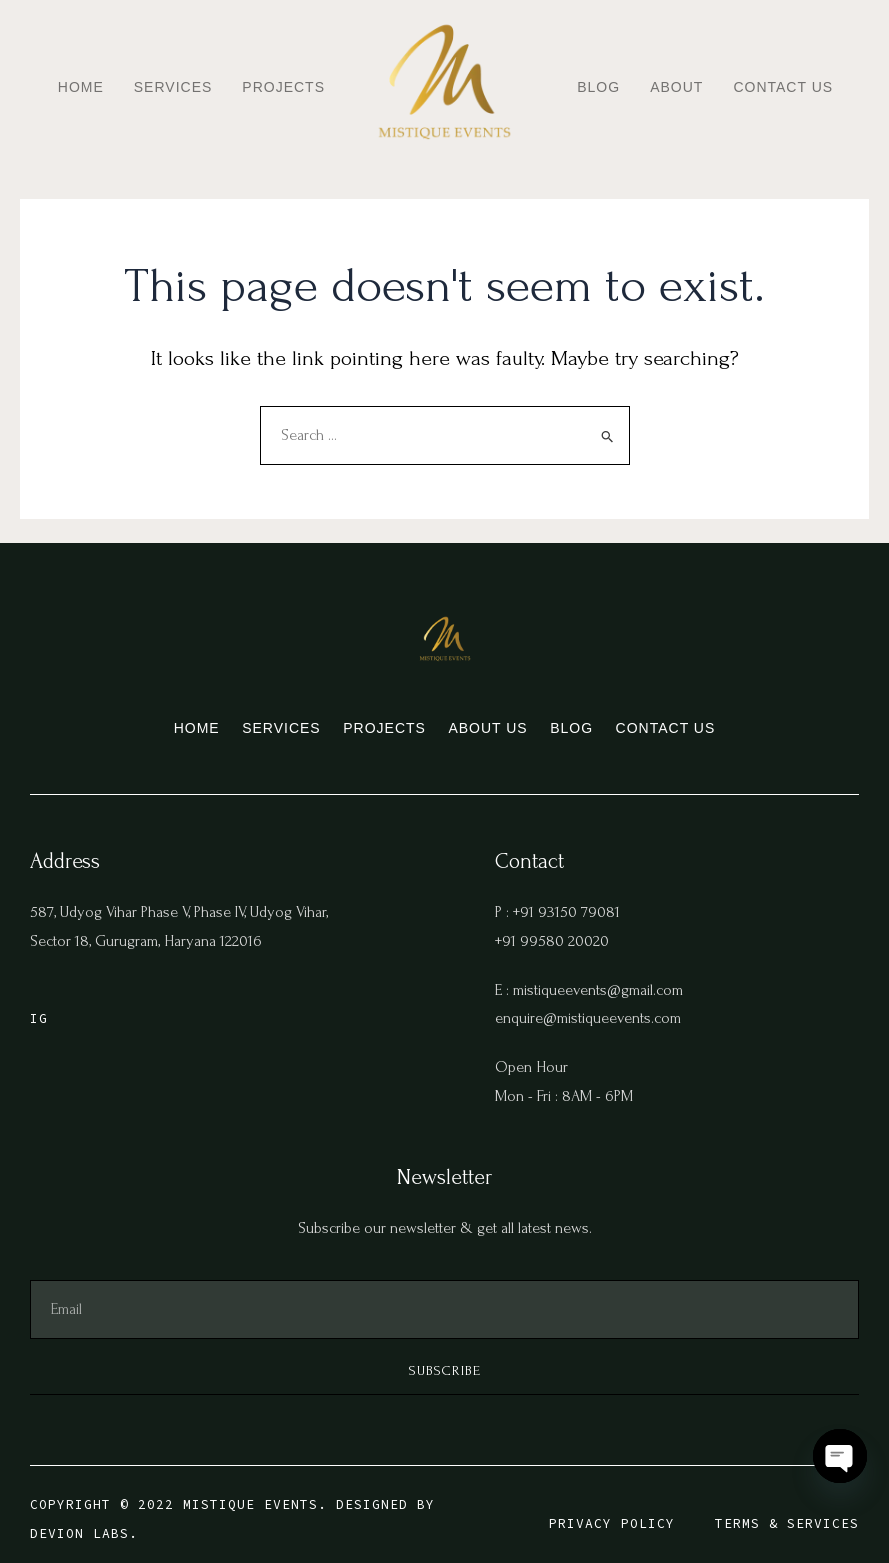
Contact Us (783, 87)
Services (173, 87)
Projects (283, 87)
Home (81, 87)
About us (501, 719)
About (676, 87)
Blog (598, 87)
